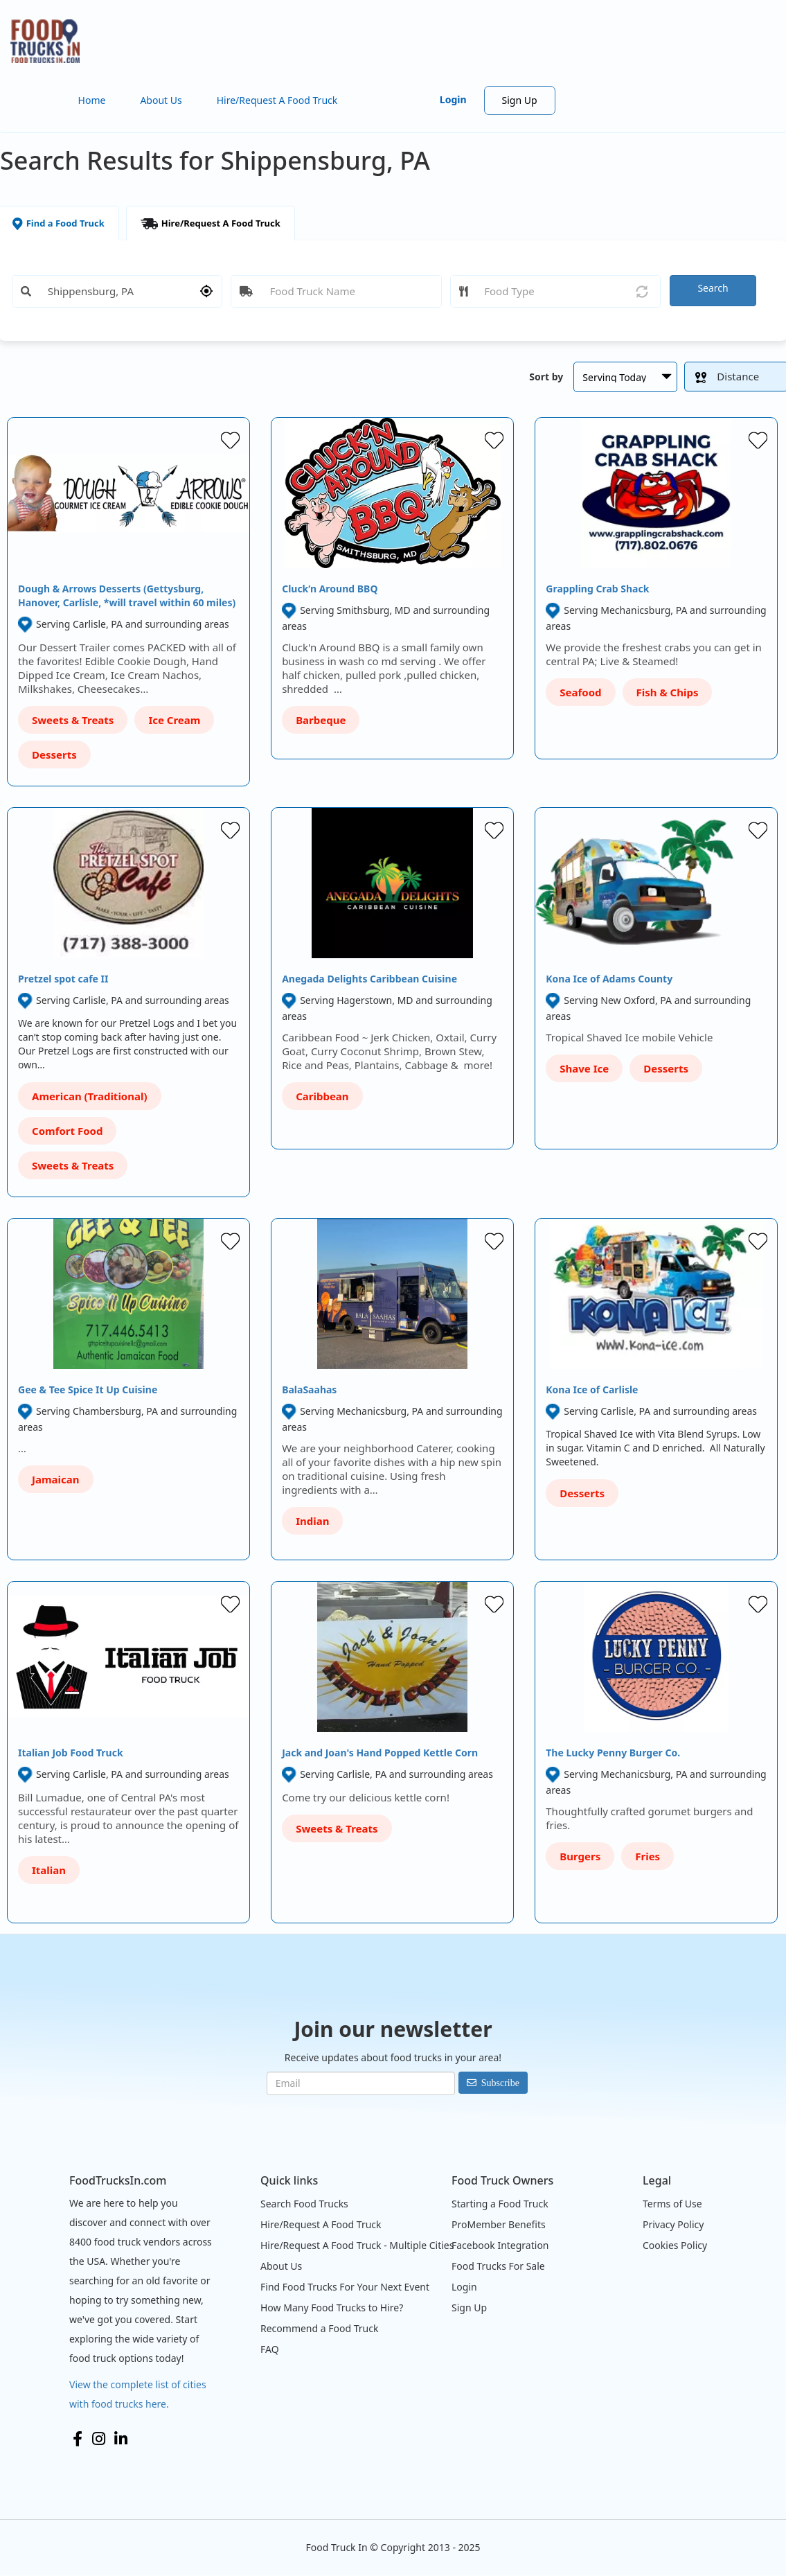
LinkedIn (120, 2438)
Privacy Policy (673, 2224)
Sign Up (519, 100)
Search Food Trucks (304, 2203)
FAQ (269, 2349)
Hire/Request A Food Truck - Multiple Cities (357, 2245)
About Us (160, 100)
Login (453, 99)
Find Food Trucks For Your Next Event (344, 2286)
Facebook (77, 2438)
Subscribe (500, 2083)
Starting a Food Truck (500, 2203)
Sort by (546, 376)
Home (92, 100)
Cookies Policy (675, 2245)
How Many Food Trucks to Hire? (331, 2307)
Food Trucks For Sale (498, 2266)
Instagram (98, 2438)
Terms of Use (672, 2203)
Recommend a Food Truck (319, 2328)
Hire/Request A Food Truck (277, 100)
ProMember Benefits (499, 2224)
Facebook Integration (500, 2245)
